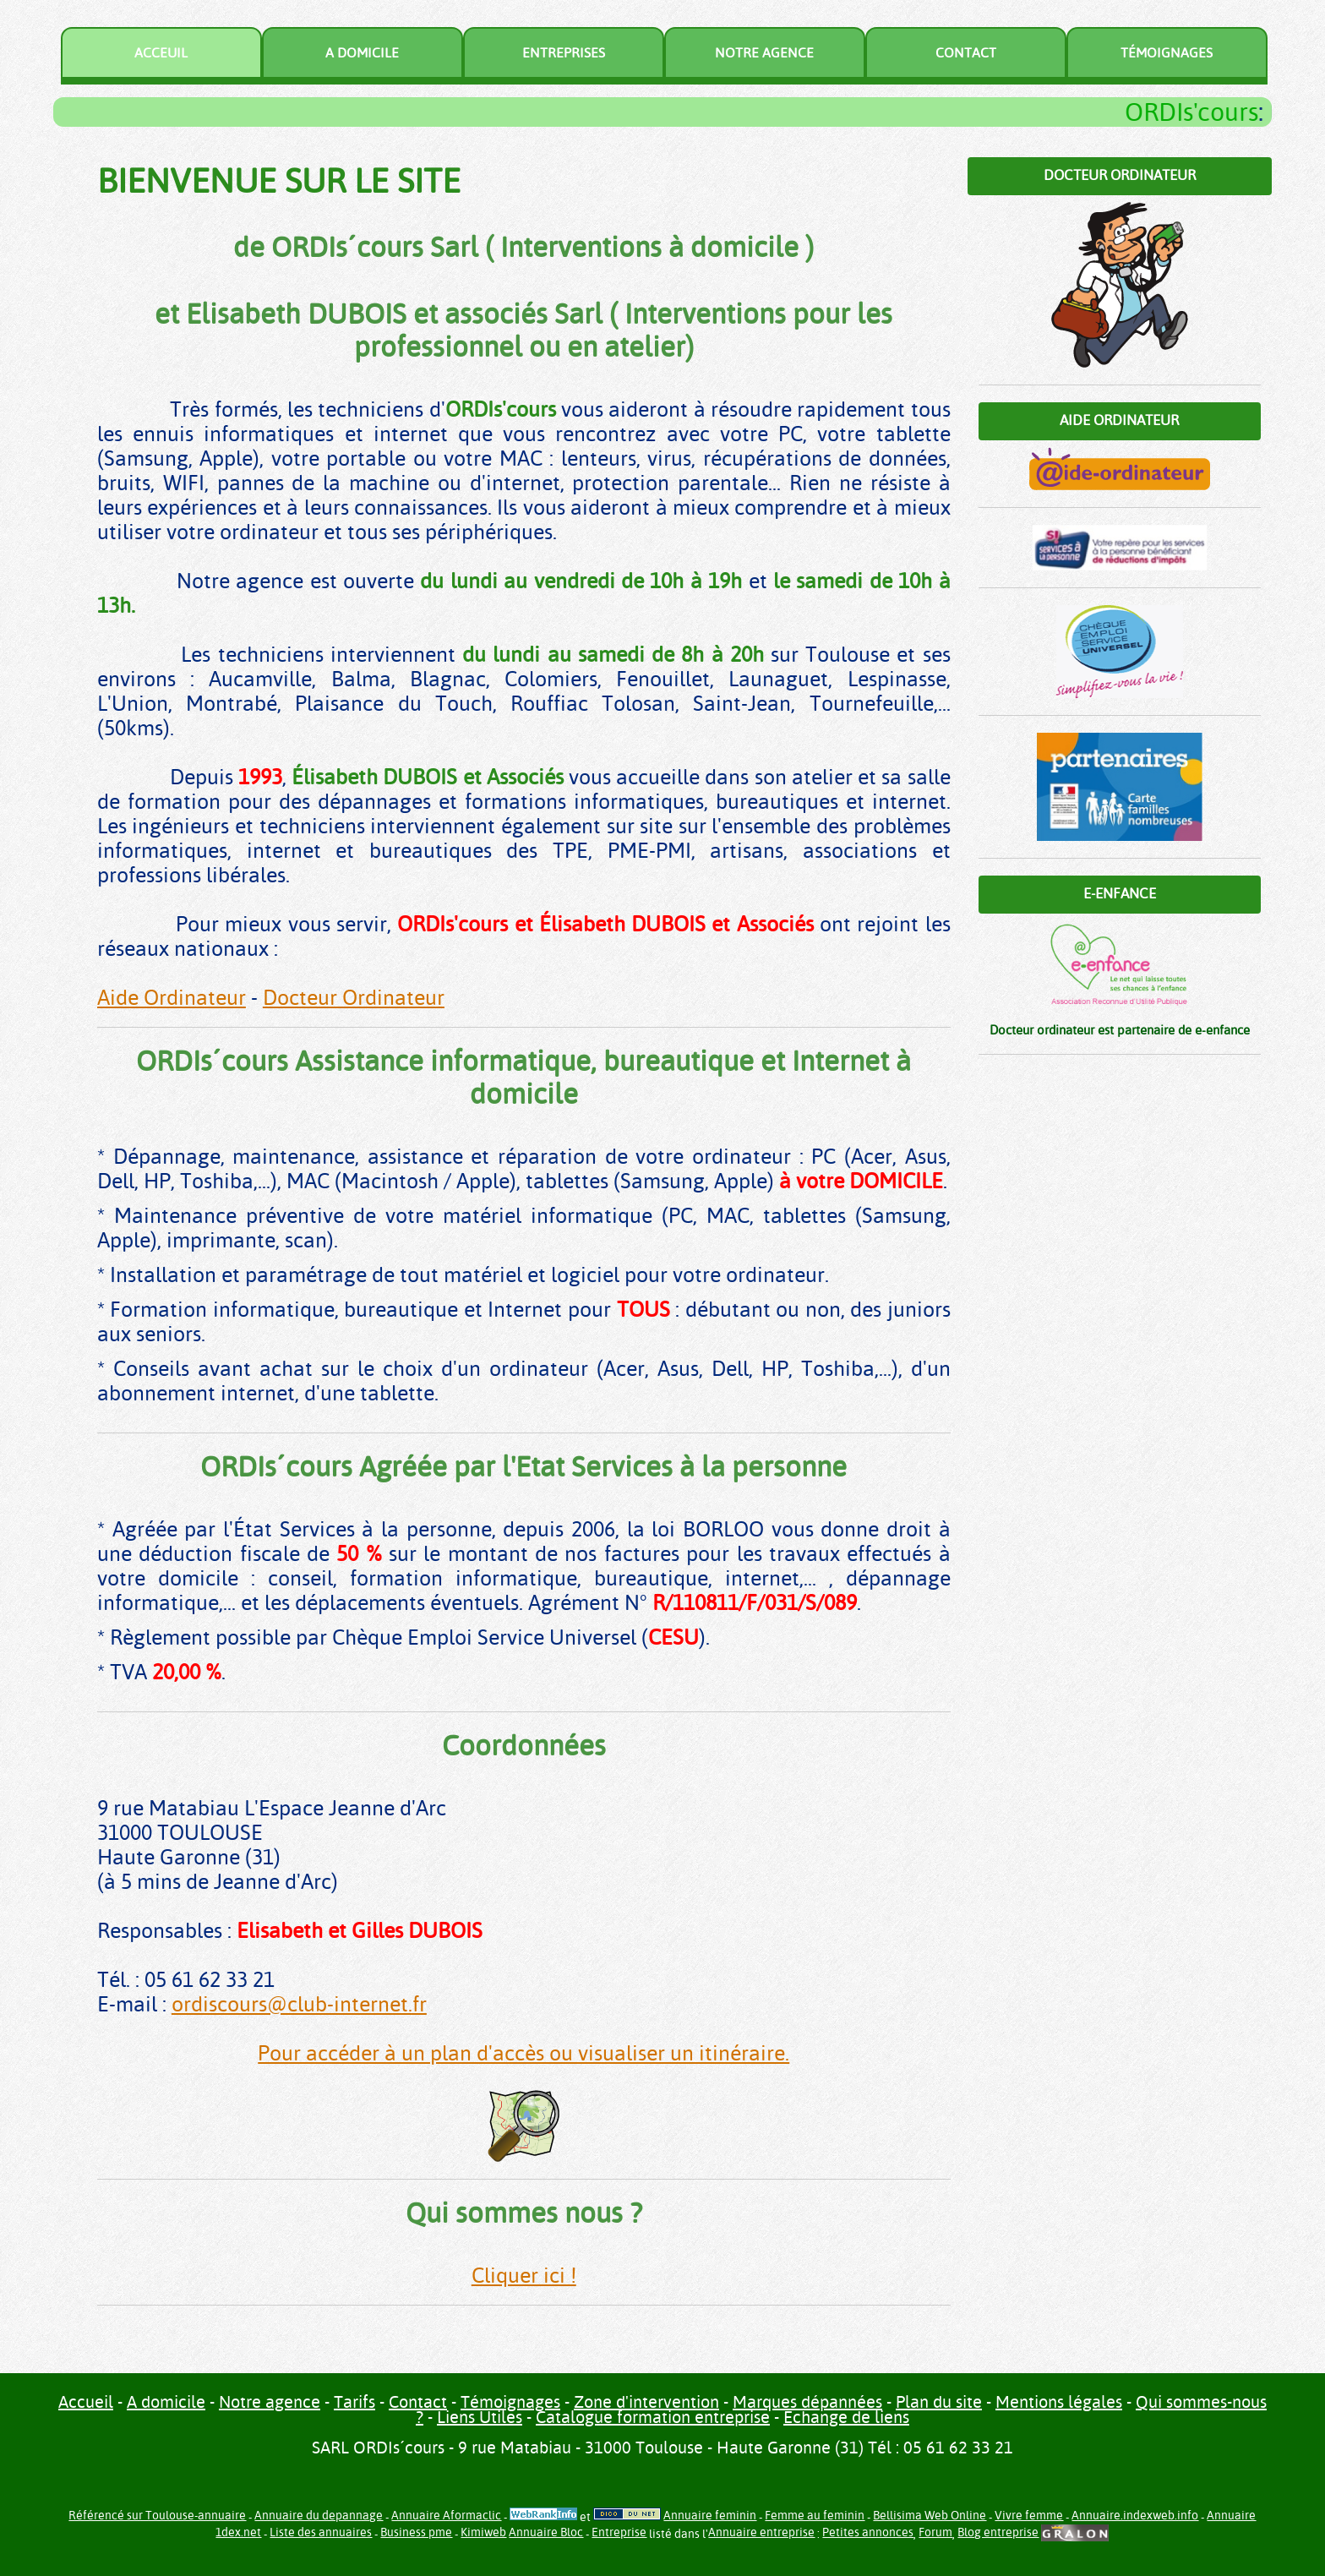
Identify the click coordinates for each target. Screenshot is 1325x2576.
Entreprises (563, 53)
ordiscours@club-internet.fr (299, 2004)
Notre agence (764, 53)
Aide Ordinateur (171, 997)
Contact (965, 53)
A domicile (362, 53)
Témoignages (1167, 53)
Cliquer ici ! (524, 2275)
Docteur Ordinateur (353, 997)
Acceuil (161, 53)
